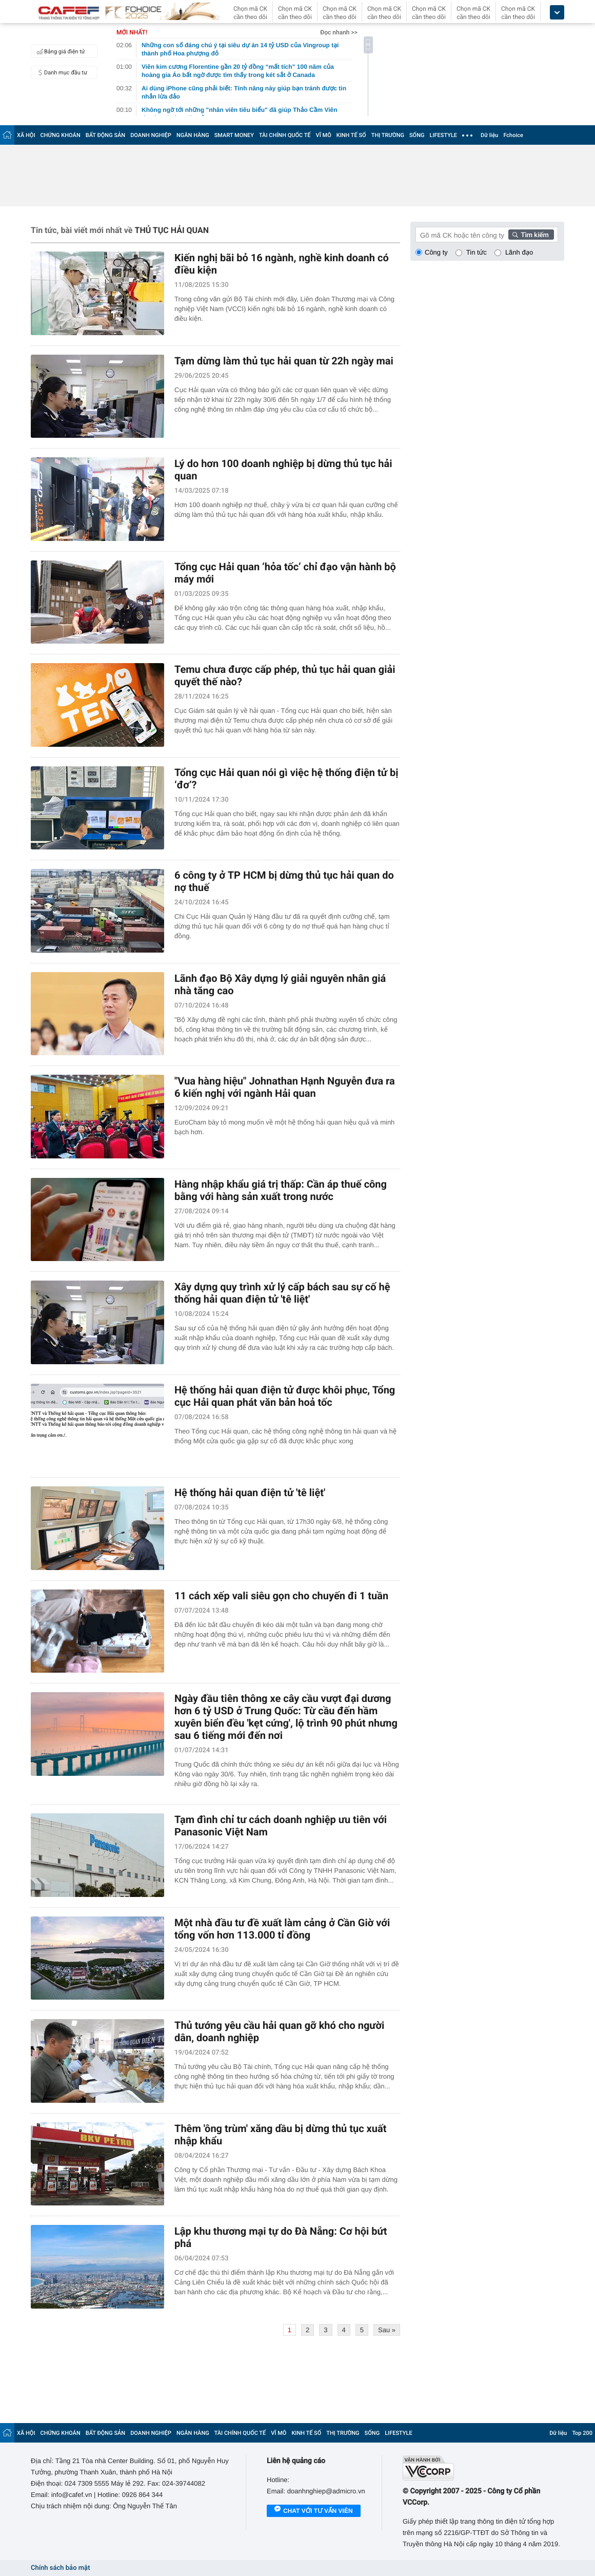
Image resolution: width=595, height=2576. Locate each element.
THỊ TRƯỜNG (387, 135)
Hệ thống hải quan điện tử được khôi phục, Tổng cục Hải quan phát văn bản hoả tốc (284, 1396)
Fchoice (513, 135)
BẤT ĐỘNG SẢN (105, 135)
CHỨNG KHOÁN (61, 135)
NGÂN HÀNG (192, 135)
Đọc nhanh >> (339, 32)
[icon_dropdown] (557, 12)
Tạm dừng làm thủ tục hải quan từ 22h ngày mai (283, 361)
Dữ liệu (489, 135)
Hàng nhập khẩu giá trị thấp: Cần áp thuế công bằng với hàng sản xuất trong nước (280, 1190)
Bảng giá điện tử (59, 51)
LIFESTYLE (443, 135)
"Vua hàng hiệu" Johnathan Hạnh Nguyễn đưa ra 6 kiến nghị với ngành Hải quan (284, 1087)
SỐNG (417, 135)
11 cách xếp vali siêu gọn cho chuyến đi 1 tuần (281, 1596)
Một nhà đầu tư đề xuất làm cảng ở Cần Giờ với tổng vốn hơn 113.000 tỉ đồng (282, 1928)
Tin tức (476, 252)
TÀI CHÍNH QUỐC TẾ (285, 135)
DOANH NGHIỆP (150, 135)
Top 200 (582, 2433)
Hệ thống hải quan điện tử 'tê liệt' (249, 1492)
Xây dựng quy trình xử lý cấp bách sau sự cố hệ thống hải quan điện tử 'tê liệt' (282, 1293)
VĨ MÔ (323, 135)
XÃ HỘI (26, 135)
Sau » (386, 2330)
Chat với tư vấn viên (313, 2511)
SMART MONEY (234, 135)
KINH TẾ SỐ (351, 135)
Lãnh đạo (519, 252)
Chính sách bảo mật (60, 2568)
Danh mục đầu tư (60, 72)
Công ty (436, 252)
